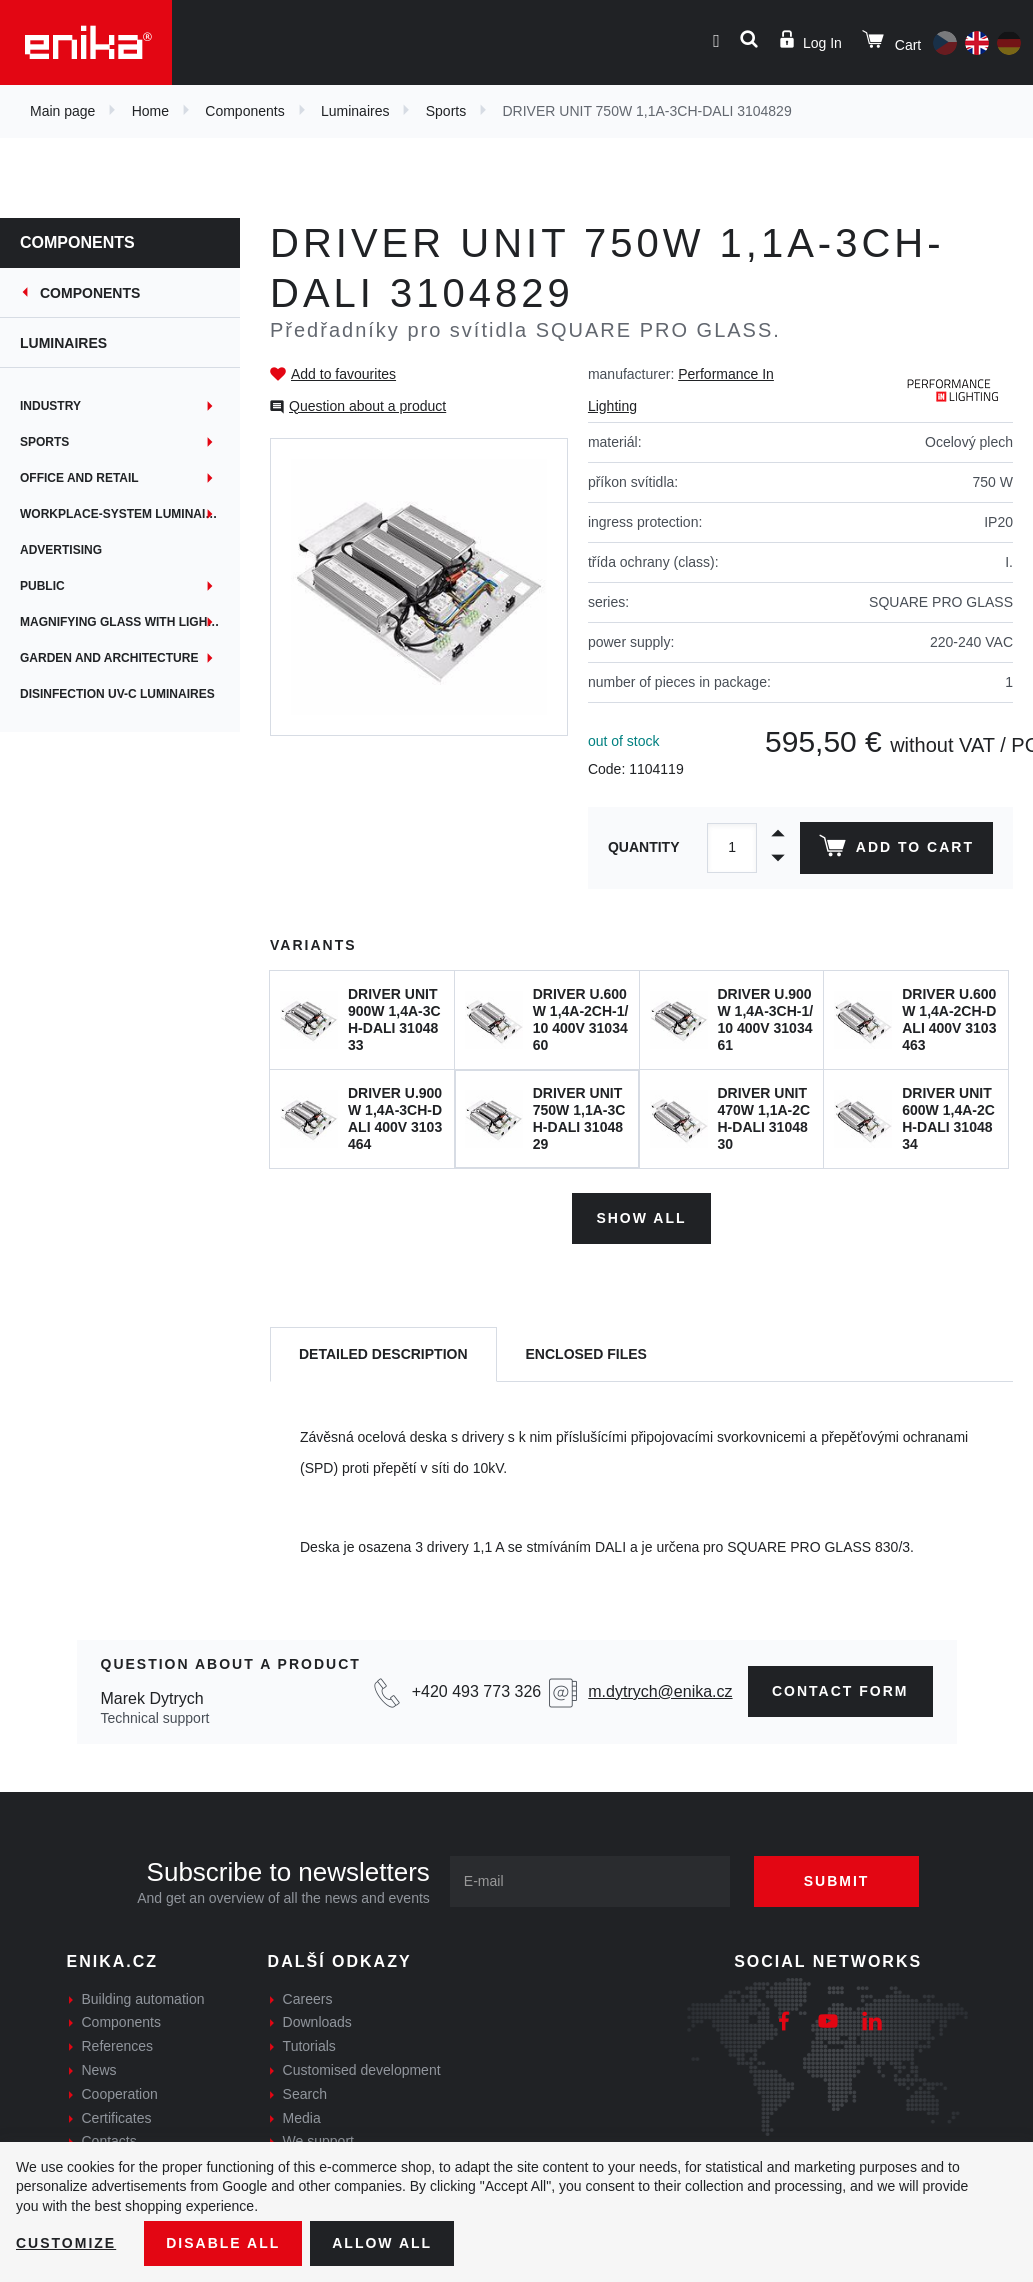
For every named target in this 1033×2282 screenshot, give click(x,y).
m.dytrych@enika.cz (660, 1691)
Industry (50, 406)
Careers (308, 1999)
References (118, 2046)
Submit (837, 1881)
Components (244, 111)
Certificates (117, 2118)
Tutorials (309, 2046)
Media (302, 2118)
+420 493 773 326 (476, 1691)
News (99, 2070)
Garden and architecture (109, 658)
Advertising (61, 550)
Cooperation (120, 2094)
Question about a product (367, 406)
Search (305, 2094)
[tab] (383, 1354)
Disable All (223, 2243)
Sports (446, 111)
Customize (66, 2243)
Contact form (840, 1691)
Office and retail (79, 478)
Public (42, 586)
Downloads (317, 2022)
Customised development (362, 2070)
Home (150, 111)
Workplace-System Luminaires (125, 514)
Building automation (143, 1999)
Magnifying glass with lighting (128, 622)
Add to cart (896, 850)
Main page (62, 111)
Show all (641, 1218)
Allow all (382, 2243)
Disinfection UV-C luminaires (117, 694)
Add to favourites (343, 374)
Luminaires (355, 111)
